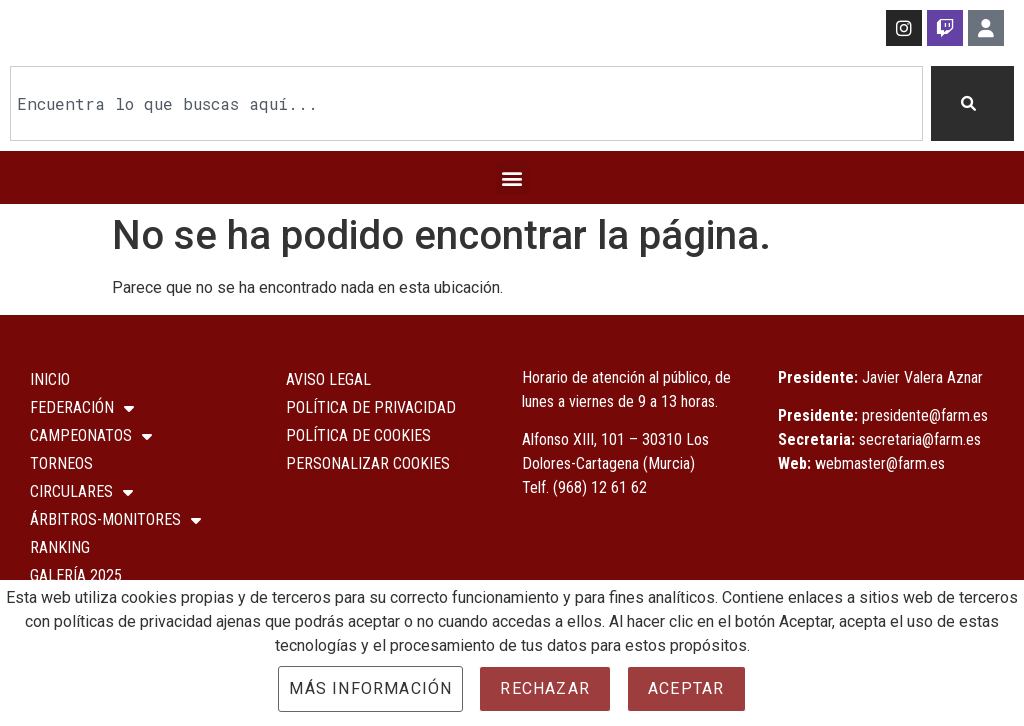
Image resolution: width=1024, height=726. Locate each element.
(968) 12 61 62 (600, 487)
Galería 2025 (76, 575)
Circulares (81, 492)
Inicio (50, 379)
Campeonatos (91, 436)
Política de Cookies (358, 435)
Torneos (61, 463)
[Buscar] (972, 103)
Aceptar (686, 688)
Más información (370, 688)
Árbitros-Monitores (115, 520)
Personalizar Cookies (368, 463)
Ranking (60, 547)
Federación (82, 408)
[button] (512, 177)
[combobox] (466, 103)
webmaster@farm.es (880, 463)
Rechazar (545, 688)
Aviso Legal (328, 379)
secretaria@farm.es (920, 439)
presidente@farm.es (925, 415)
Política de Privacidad (371, 407)
